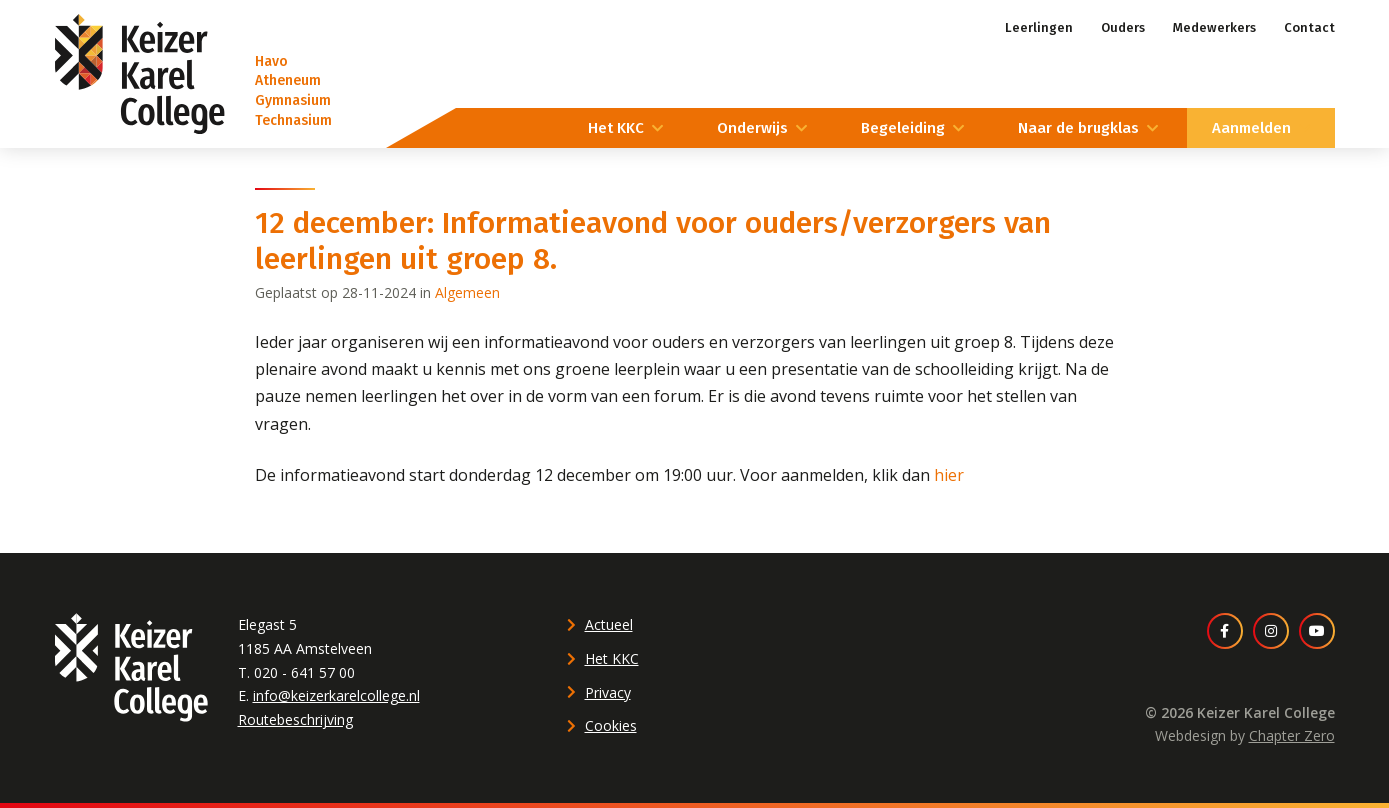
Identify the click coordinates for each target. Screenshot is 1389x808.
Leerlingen (1039, 27)
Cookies (611, 725)
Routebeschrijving (295, 719)
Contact (1309, 27)
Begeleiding (903, 128)
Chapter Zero (1292, 735)
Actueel (609, 624)
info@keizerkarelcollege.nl (336, 695)
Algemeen (467, 292)
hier (949, 475)
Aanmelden (1251, 128)
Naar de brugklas (1078, 128)
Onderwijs (752, 128)
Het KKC (616, 128)
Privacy (608, 692)
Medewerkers (1214, 27)
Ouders (1123, 27)
